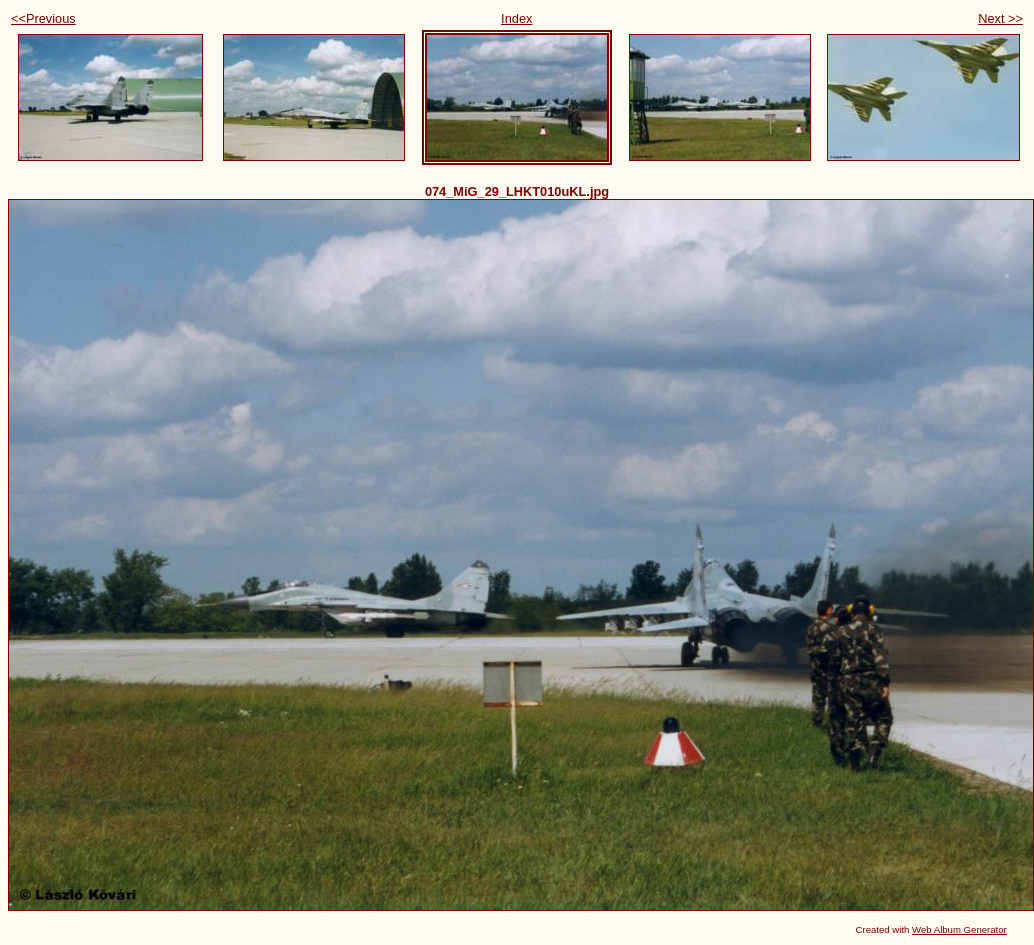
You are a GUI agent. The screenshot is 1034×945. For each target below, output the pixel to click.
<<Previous (43, 18)
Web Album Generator (959, 929)
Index (516, 18)
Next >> (1000, 18)
